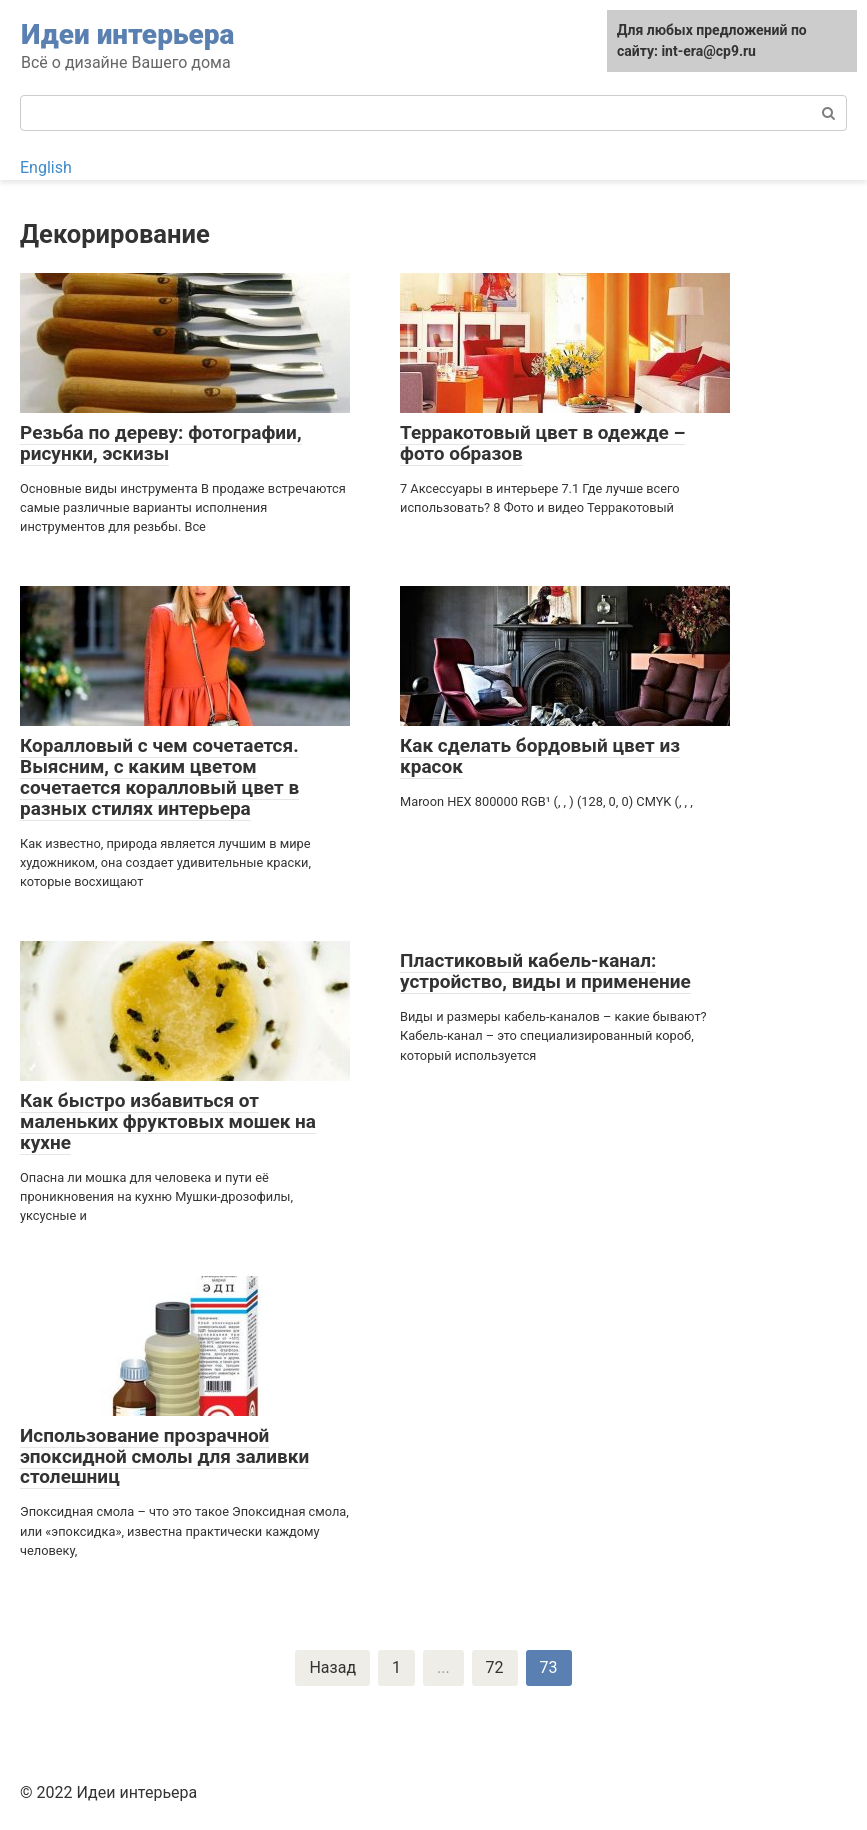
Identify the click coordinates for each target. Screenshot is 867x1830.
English (46, 167)
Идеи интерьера (127, 34)
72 (495, 1667)
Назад (332, 1667)
